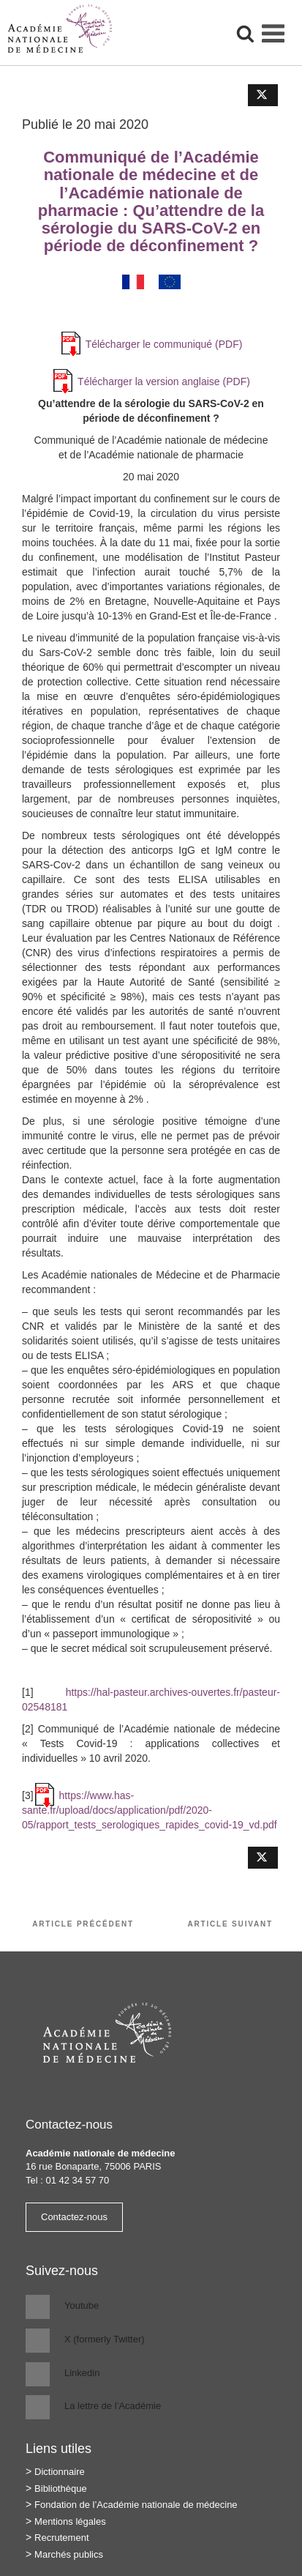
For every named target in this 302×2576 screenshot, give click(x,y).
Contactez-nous (74, 2216)
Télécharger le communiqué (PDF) (164, 344)
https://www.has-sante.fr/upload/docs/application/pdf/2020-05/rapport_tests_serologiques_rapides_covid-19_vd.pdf (149, 1810)
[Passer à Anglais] (169, 282)
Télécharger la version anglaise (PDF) (164, 381)
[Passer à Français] (133, 282)
